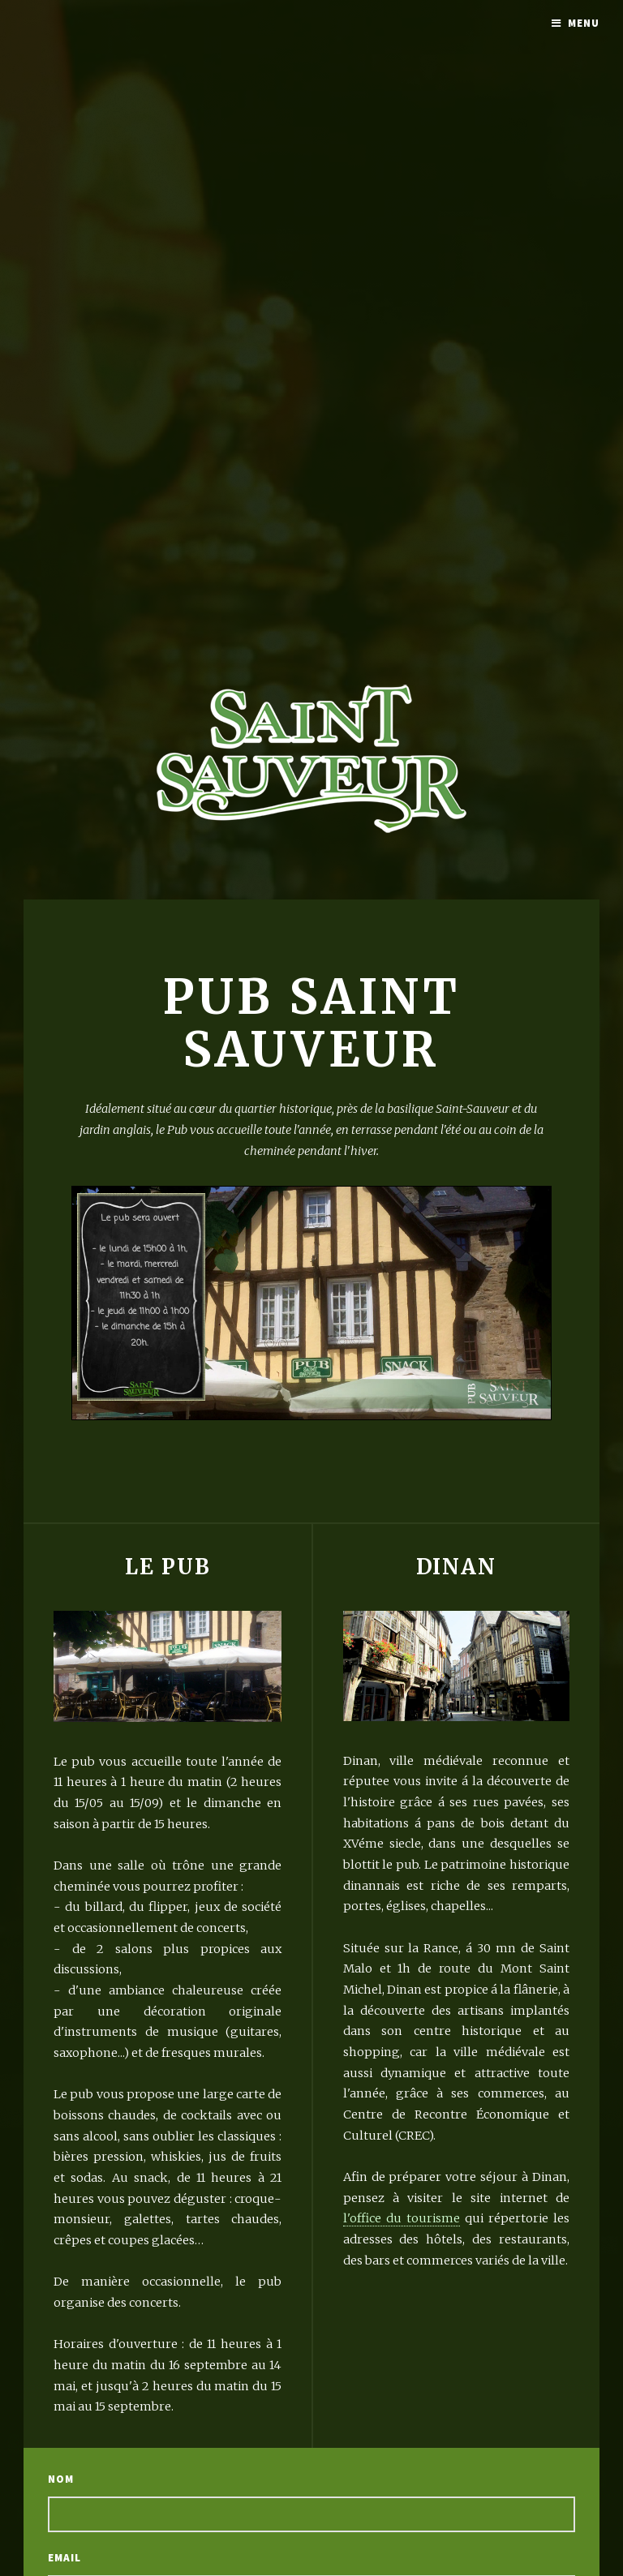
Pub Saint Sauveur (311, 1023)
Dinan (456, 1567)
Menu (583, 23)
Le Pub (168, 1567)
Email (64, 2558)
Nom (61, 2479)
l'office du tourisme (401, 2218)
